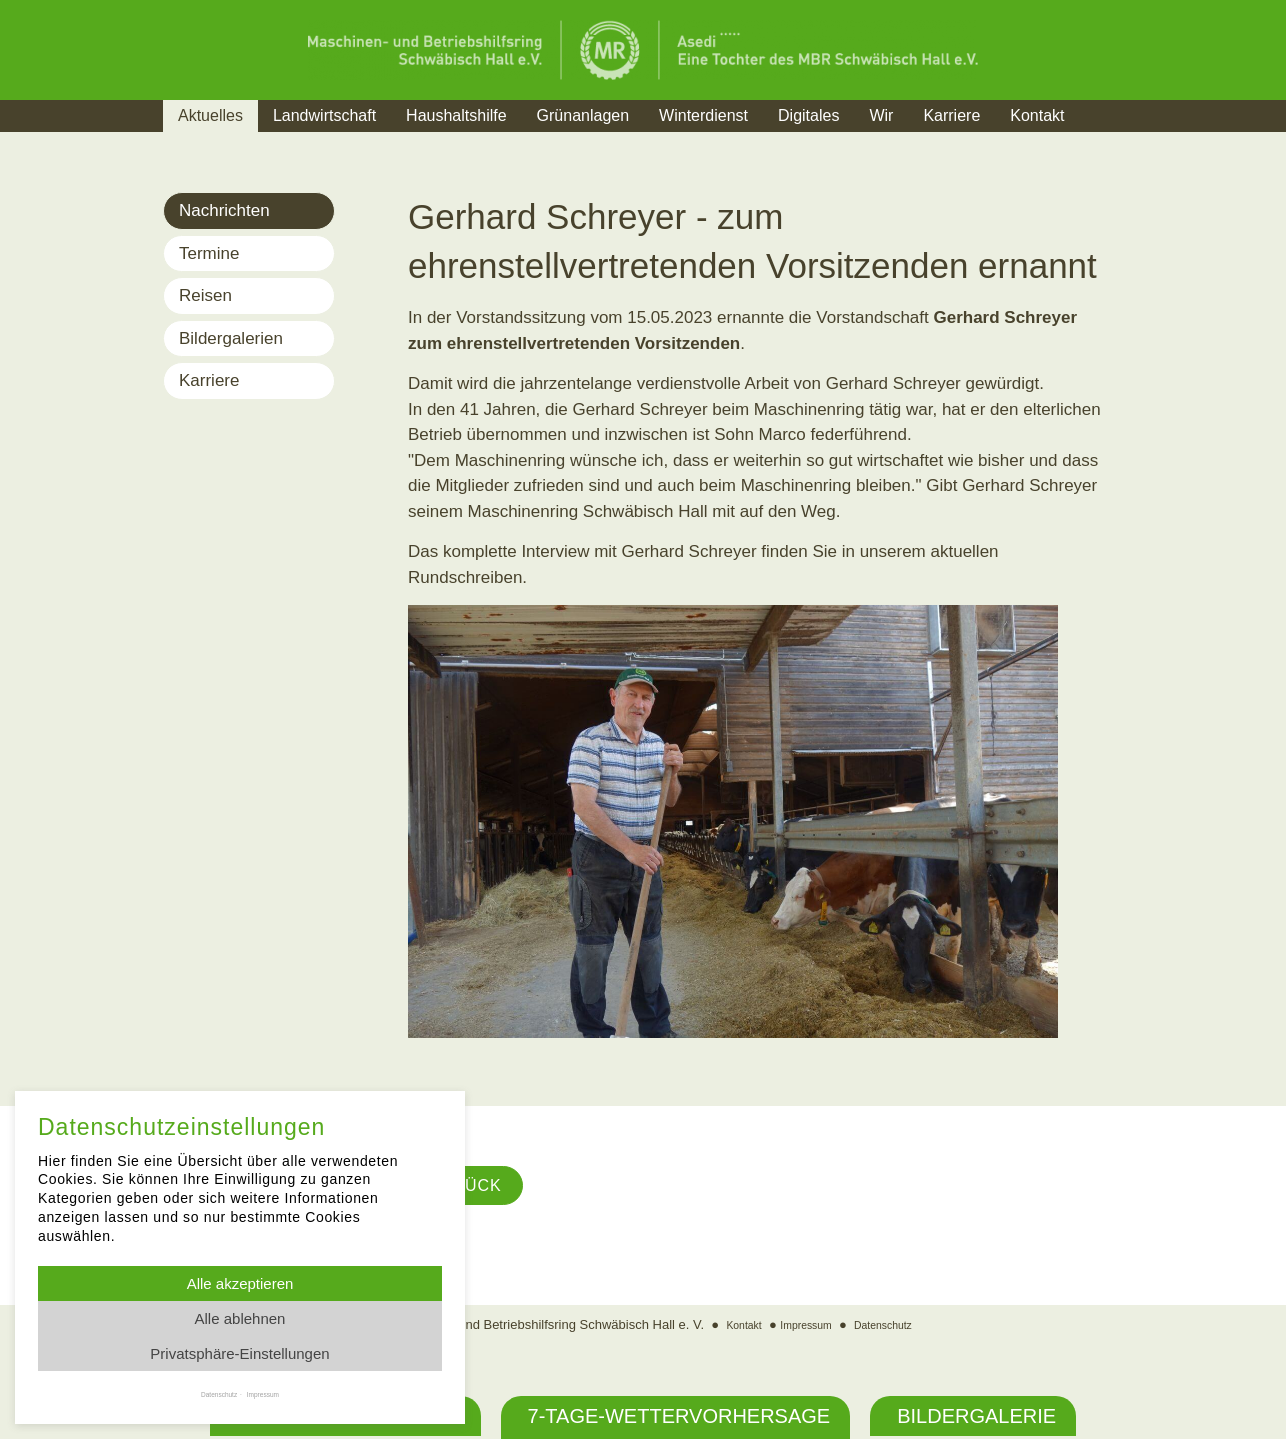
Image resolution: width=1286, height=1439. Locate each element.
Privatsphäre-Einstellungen (239, 1353)
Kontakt (1037, 115)
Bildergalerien (231, 338)
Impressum (803, 1329)
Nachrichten (224, 210)
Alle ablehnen (240, 1318)
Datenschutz (894, 1329)
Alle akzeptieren (240, 1283)
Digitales (808, 115)
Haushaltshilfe (456, 115)
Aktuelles (210, 115)
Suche (1117, 140)
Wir (881, 115)
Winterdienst (703, 115)
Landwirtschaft (324, 115)
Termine (209, 253)
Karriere (951, 115)
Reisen (205, 295)
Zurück (473, 1188)
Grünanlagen (583, 115)
